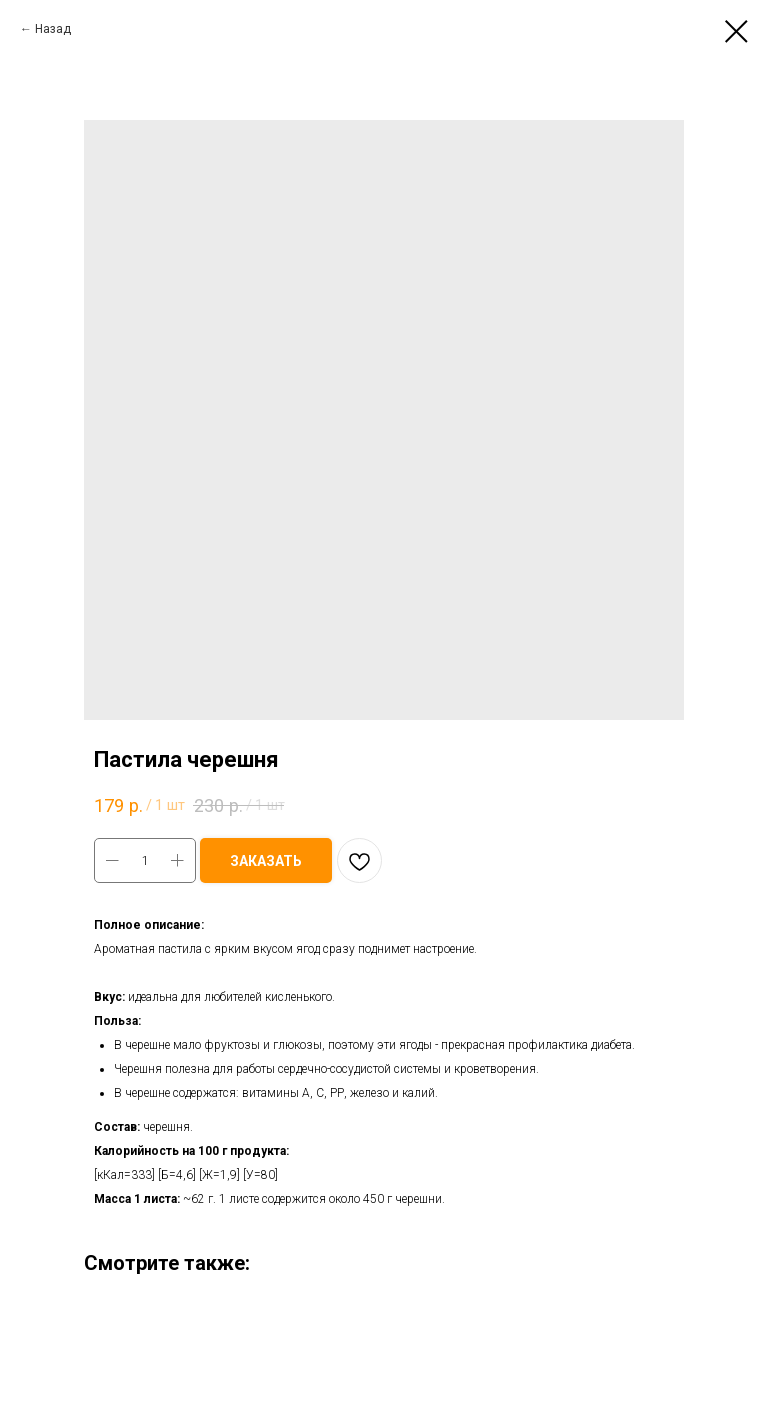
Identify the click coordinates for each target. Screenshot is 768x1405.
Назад (53, 29)
